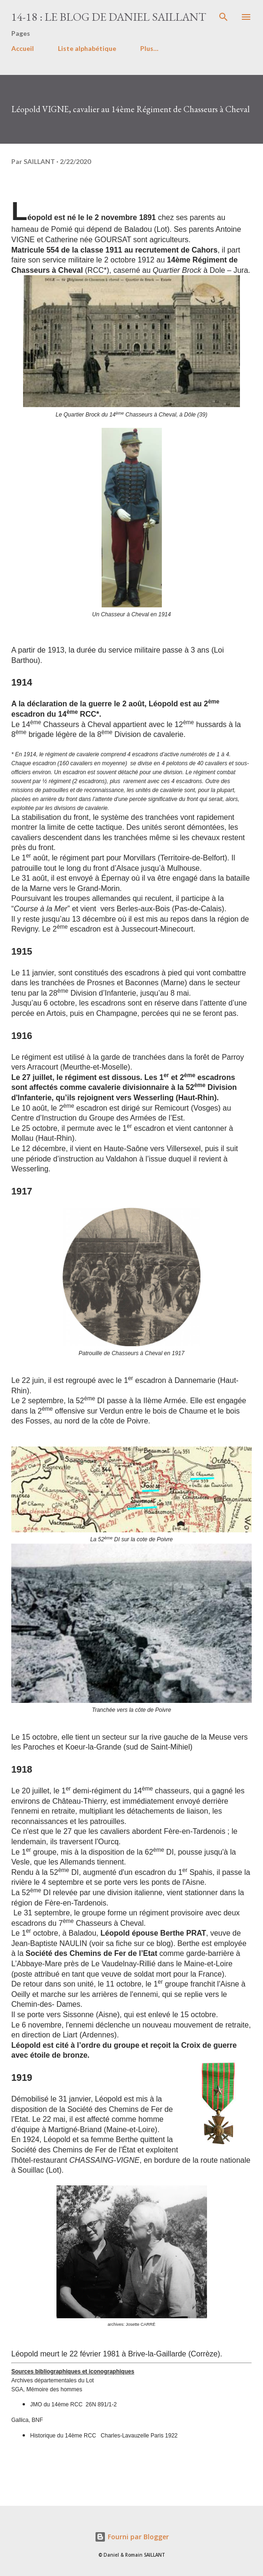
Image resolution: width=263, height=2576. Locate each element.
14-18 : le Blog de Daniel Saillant (108, 16)
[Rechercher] (223, 17)
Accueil (22, 48)
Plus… (149, 48)
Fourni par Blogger (132, 2536)
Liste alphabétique (87, 48)
